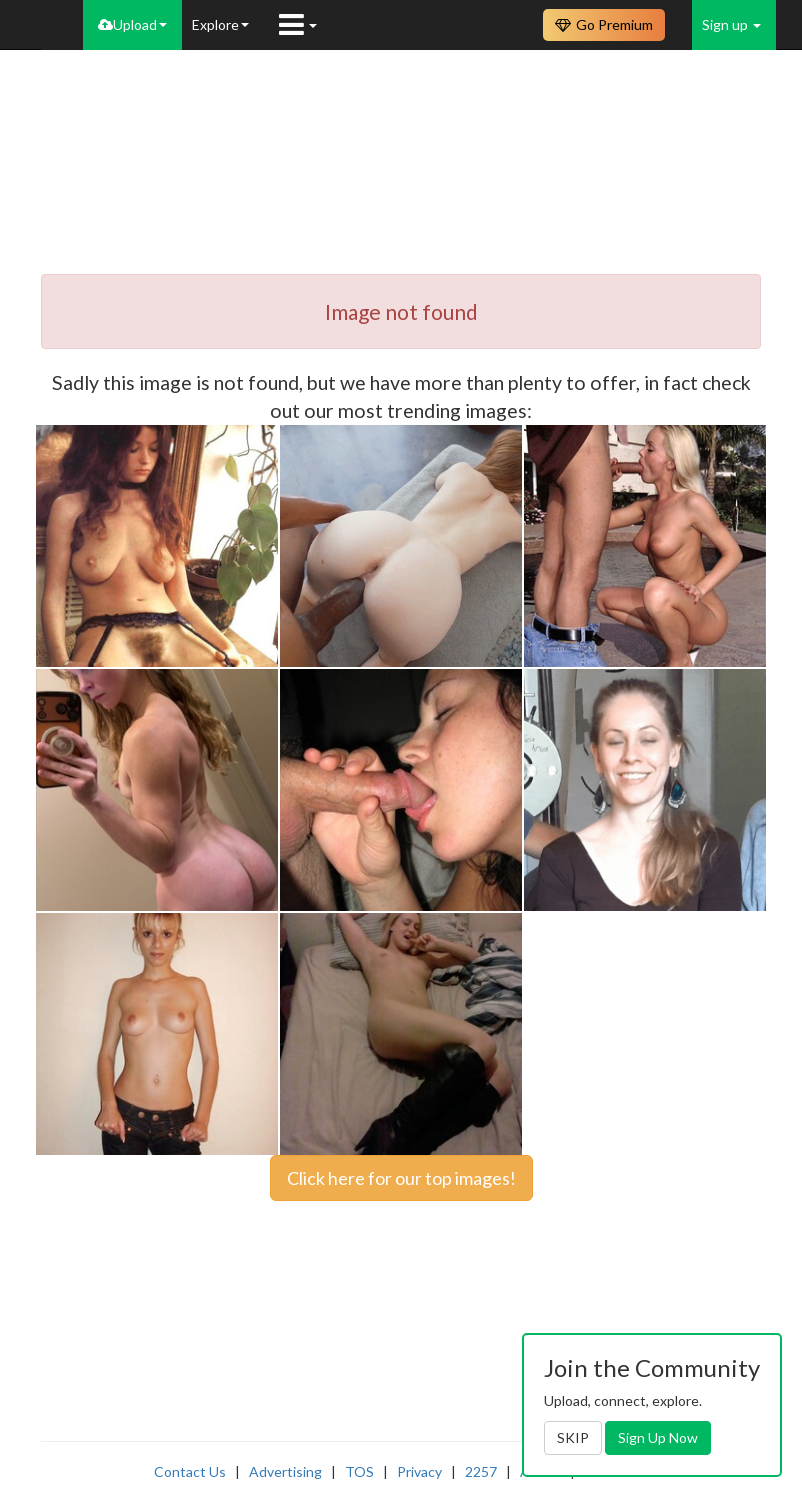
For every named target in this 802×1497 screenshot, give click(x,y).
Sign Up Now (658, 1437)
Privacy (419, 1471)
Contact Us (190, 1471)
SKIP (573, 1437)
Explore (220, 24)
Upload (132, 24)
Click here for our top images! (401, 1178)
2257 (481, 1471)
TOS (359, 1471)
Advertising (285, 1471)
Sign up (731, 24)
